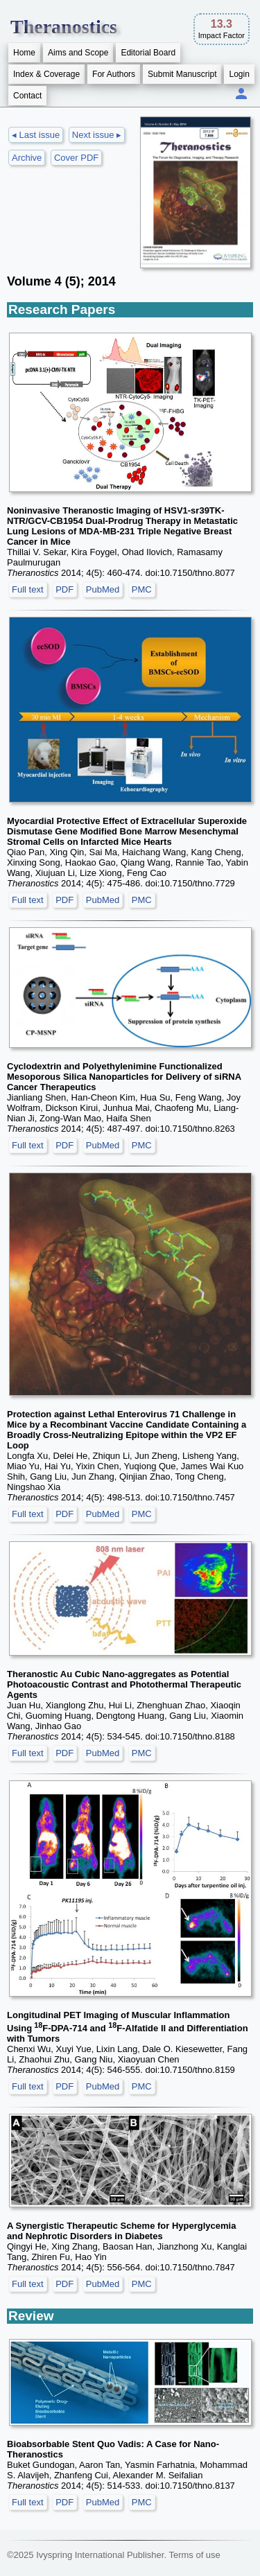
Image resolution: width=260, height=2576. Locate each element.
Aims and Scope (78, 53)
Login (239, 74)
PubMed (102, 589)
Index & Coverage (46, 74)
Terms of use (194, 2555)
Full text (28, 589)
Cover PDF (76, 157)
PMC (142, 589)
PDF (64, 589)
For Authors (113, 74)
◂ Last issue (36, 135)
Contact (27, 95)
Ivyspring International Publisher (100, 2555)
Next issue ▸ (96, 135)
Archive (27, 157)
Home (24, 53)
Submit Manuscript (182, 74)
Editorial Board (148, 53)
